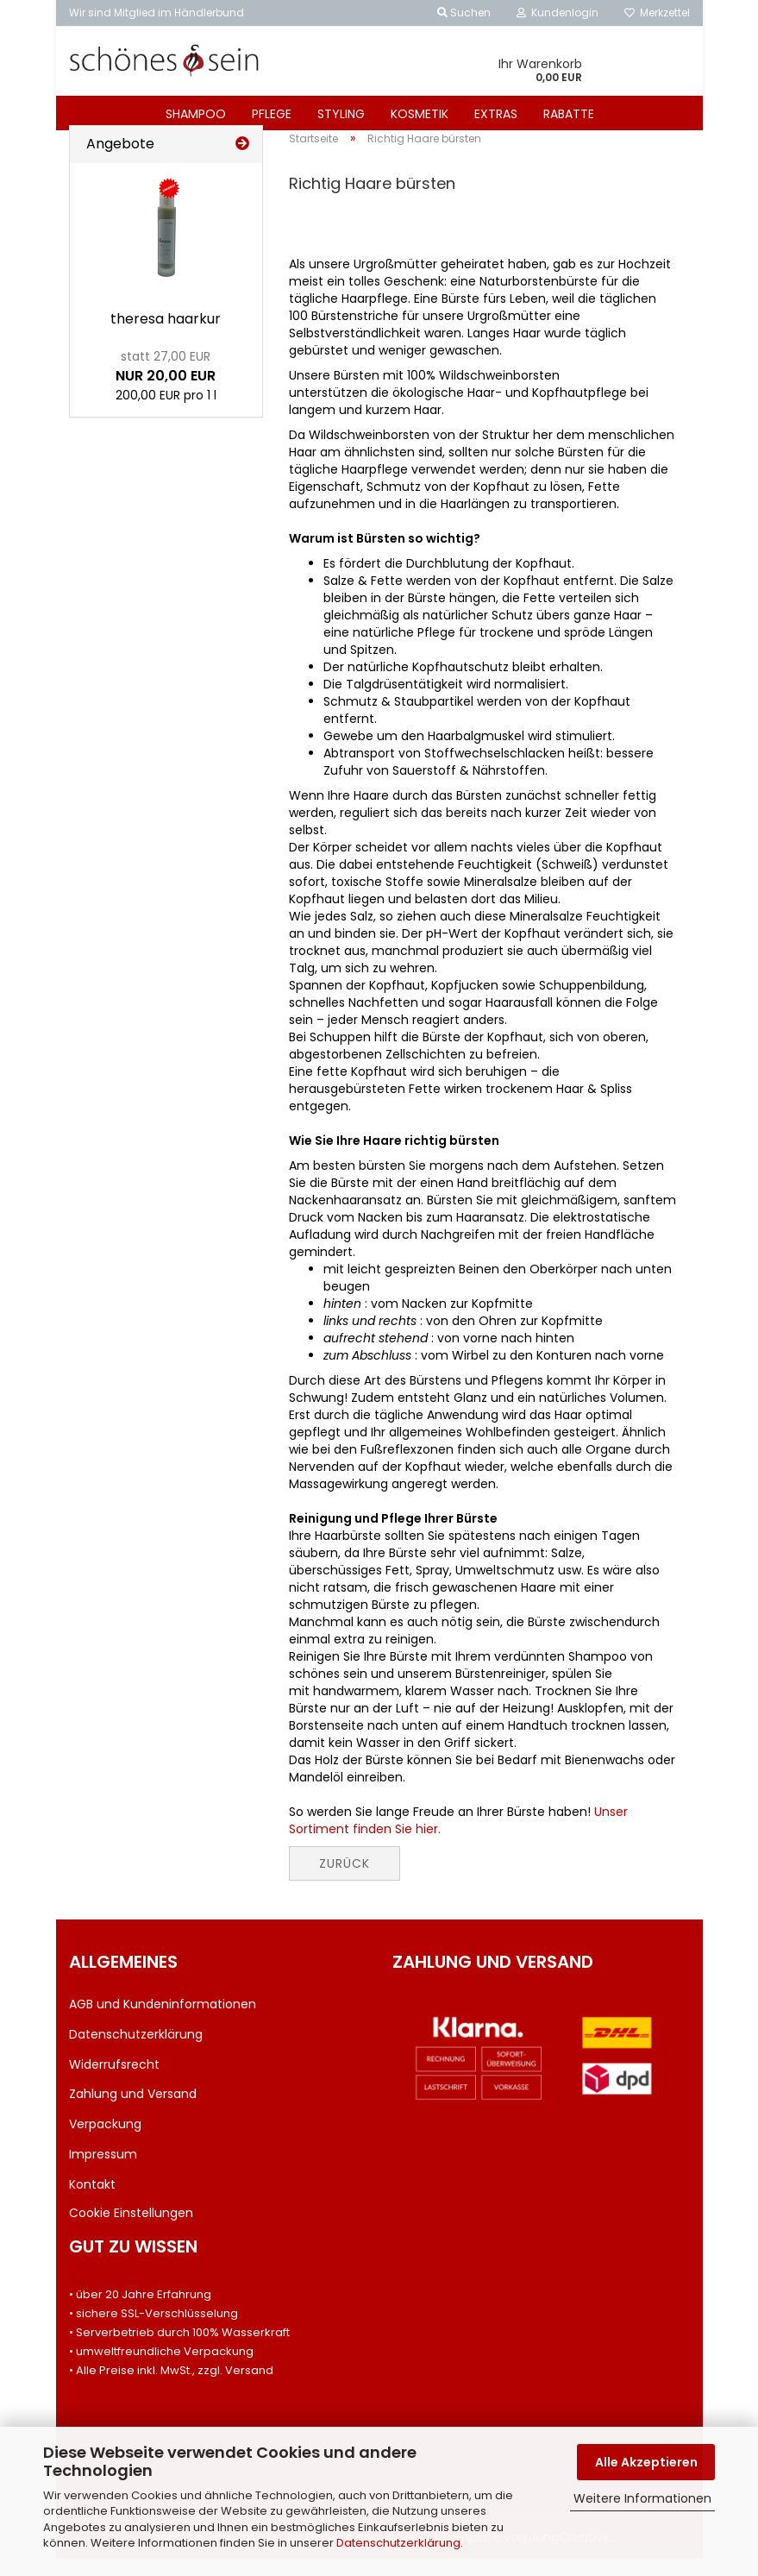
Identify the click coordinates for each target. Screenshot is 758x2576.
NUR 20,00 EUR (166, 384)
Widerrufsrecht (114, 2080)
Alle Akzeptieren (646, 2462)
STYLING (341, 114)
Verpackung (105, 2141)
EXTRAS (495, 114)
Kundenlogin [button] (557, 12)
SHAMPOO (196, 114)
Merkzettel (657, 12)
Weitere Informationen (642, 2498)
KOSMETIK (419, 114)
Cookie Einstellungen (131, 2229)
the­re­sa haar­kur (165, 336)
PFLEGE (271, 114)
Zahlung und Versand (133, 2111)
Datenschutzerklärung (398, 2543)
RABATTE (568, 114)
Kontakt (92, 2201)
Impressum (103, 2171)
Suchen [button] (464, 12)
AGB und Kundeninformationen (162, 2021)
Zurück (344, 1880)
